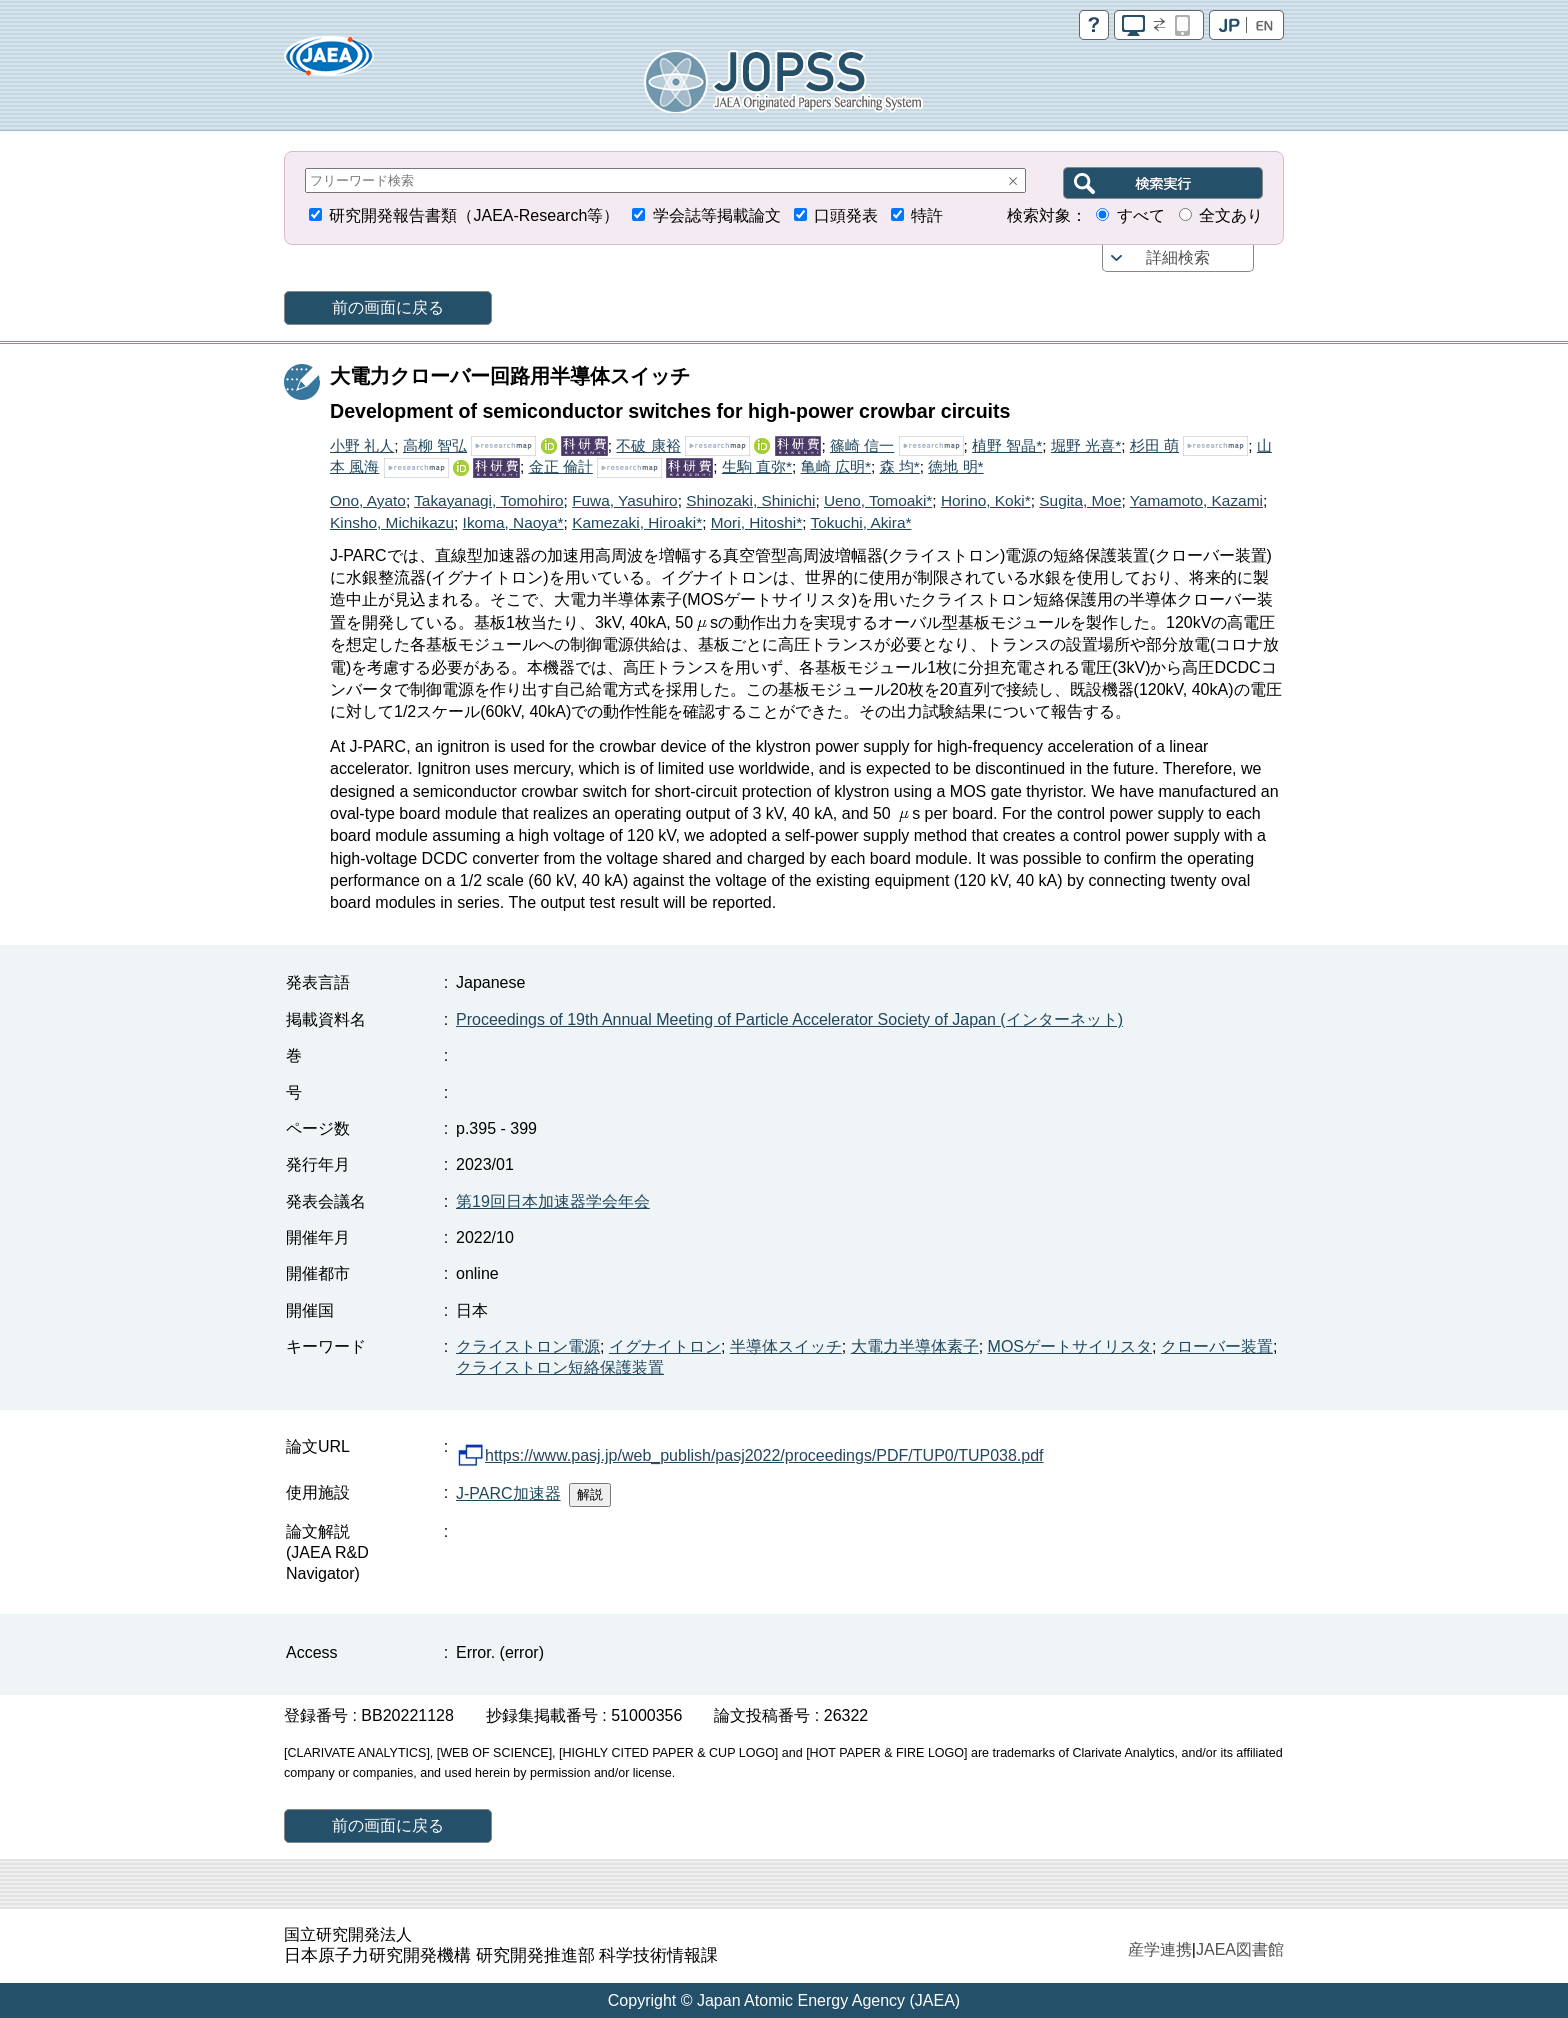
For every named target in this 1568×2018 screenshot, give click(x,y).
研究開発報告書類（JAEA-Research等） (474, 215)
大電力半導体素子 (915, 1346)
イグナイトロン (665, 1346)
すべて (1141, 215)
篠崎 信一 (862, 445)
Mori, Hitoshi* (757, 522)
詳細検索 (1178, 257)
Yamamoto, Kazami (1196, 500)
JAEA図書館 (1240, 1949)
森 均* (900, 466)
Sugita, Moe (1080, 500)
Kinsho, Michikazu (392, 522)
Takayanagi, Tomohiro (488, 500)
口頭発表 (846, 215)
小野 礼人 (362, 445)
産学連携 (1160, 1949)
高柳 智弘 (435, 445)
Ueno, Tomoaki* (878, 500)
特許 (927, 215)
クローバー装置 (1217, 1346)
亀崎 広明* (836, 466)
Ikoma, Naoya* (513, 522)
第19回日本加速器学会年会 (553, 1201)
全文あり (1231, 215)
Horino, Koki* (986, 500)
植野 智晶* (1007, 445)
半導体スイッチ (786, 1346)
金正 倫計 (561, 466)
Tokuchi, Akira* (861, 522)
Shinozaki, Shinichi (750, 500)
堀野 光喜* (1086, 445)
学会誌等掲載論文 (717, 215)
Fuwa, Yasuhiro (625, 500)
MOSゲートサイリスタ (1070, 1346)
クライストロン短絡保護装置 (560, 1367)
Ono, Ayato (368, 500)
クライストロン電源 (528, 1346)
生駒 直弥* (757, 466)
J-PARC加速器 (508, 1493)
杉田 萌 (1154, 445)
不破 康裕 (648, 445)
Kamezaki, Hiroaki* (637, 522)
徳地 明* (955, 466)
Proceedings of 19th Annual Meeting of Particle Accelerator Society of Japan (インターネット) (789, 1019)
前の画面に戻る (388, 307)
